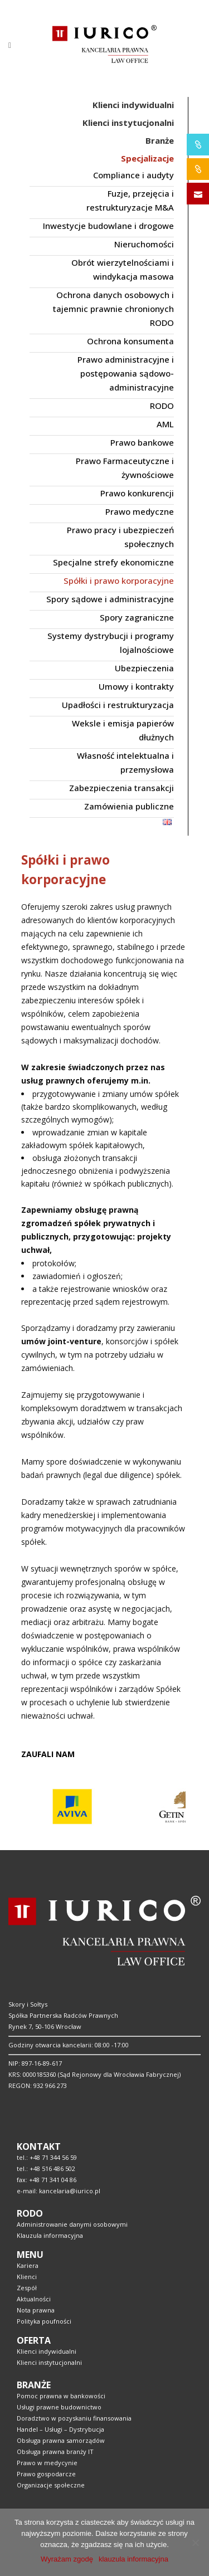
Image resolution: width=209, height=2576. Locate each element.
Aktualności (34, 2299)
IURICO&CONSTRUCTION (198, 169)
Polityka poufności (44, 2321)
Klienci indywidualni (46, 2351)
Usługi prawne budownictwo (59, 2407)
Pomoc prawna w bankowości (61, 2396)
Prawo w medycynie (47, 2462)
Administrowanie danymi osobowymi (72, 2224)
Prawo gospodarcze (46, 2474)
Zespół (27, 2288)
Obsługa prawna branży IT (55, 2451)
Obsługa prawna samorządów (61, 2440)
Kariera (27, 2265)
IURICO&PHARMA (198, 144)
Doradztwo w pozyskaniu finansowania (74, 2418)
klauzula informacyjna (133, 2559)
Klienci (27, 2276)
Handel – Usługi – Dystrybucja (60, 2429)
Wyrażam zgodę (67, 2559)
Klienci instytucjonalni (49, 2362)
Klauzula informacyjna (50, 2235)
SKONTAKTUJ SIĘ (198, 193)
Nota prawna (36, 2310)
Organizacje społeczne (51, 2485)
